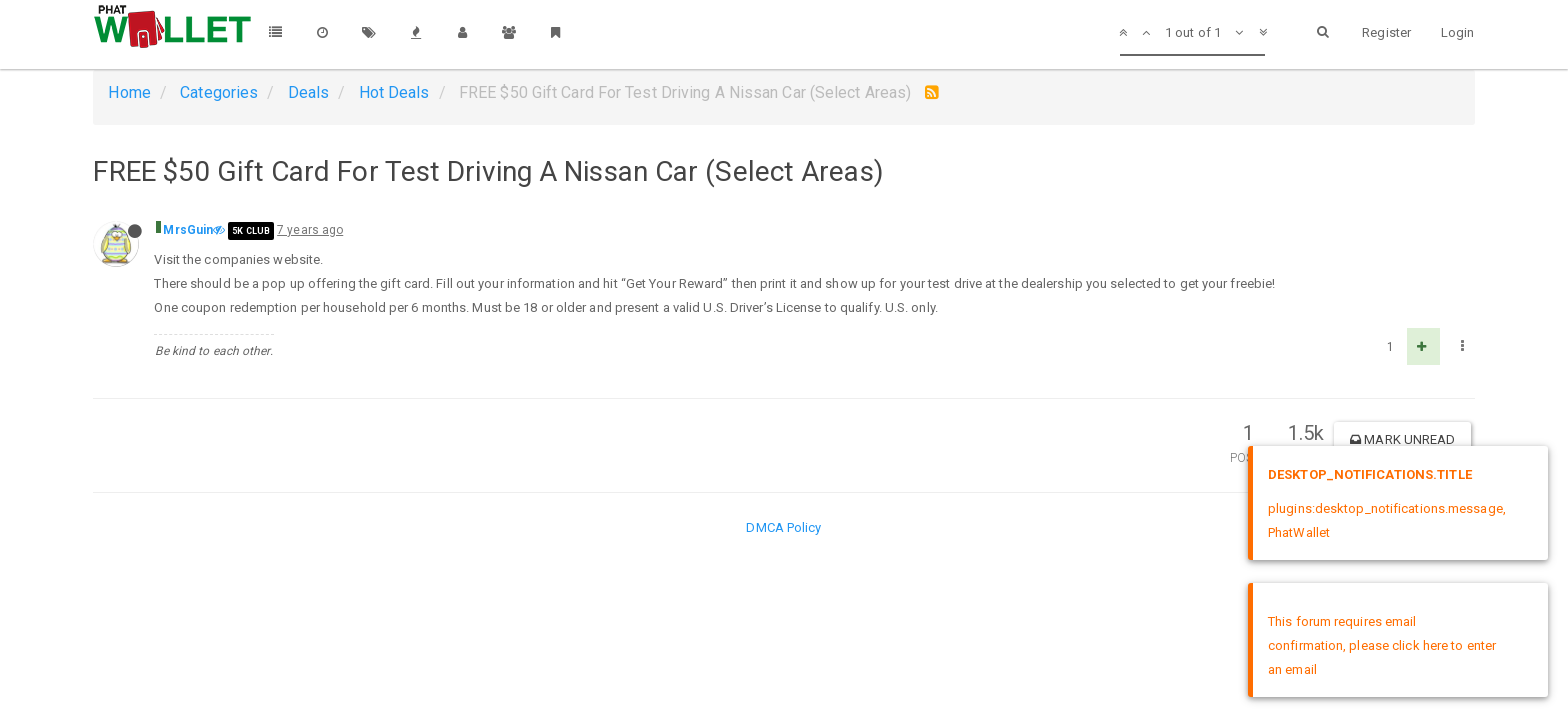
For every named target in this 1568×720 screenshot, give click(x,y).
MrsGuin (188, 230)
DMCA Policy (783, 527)
